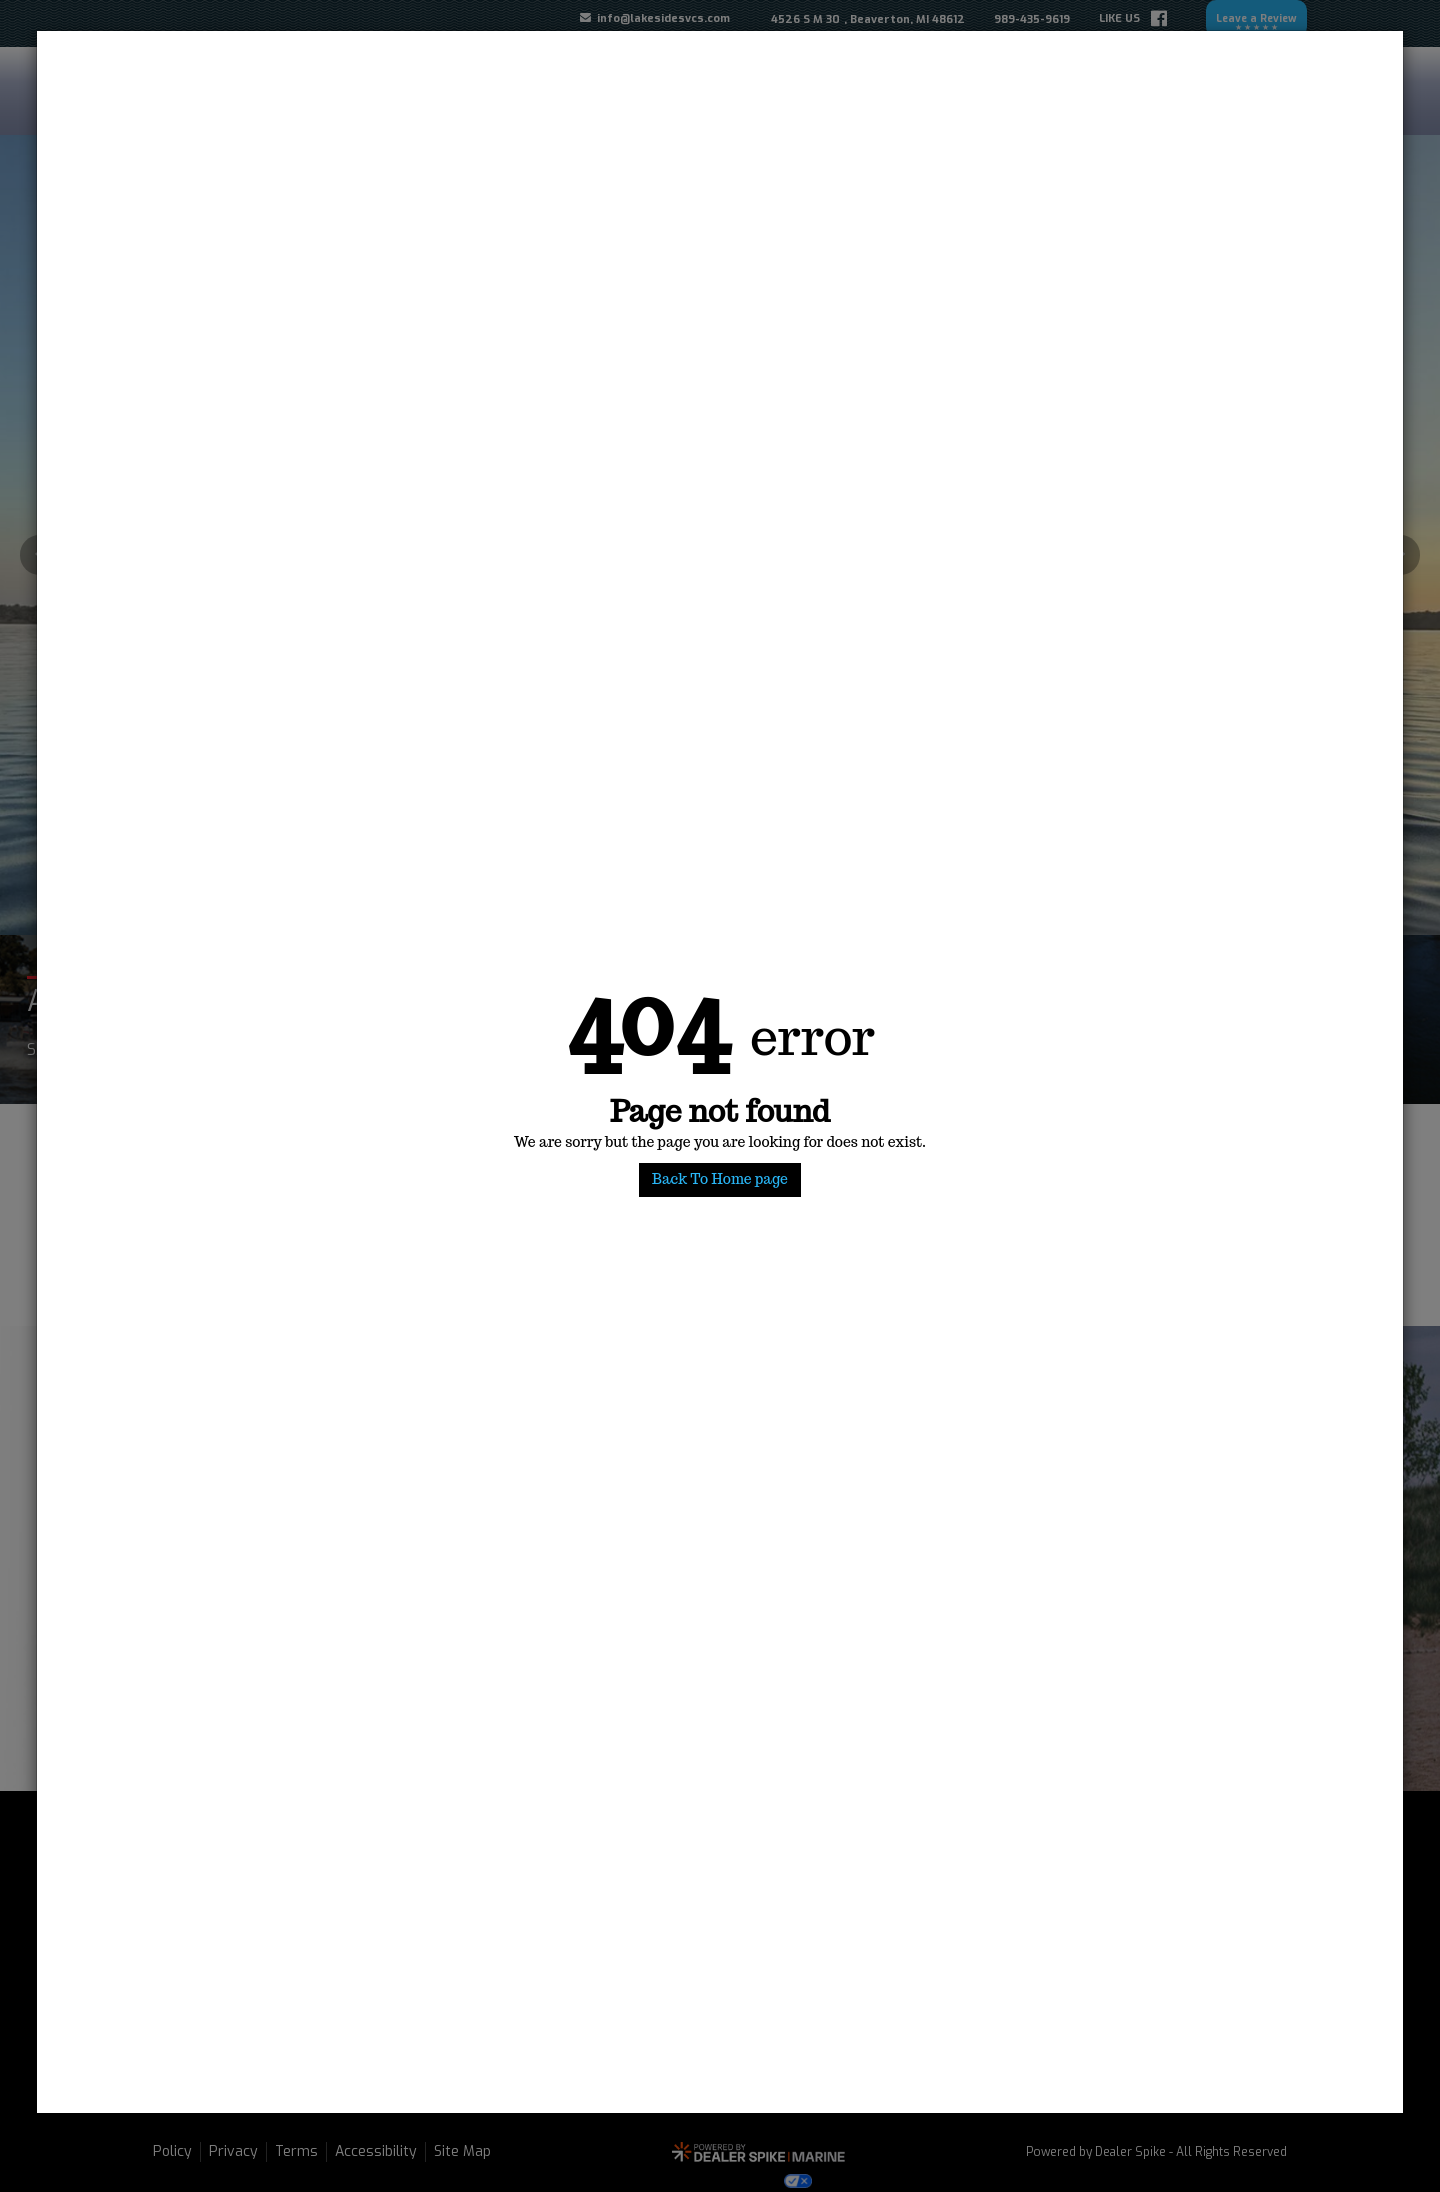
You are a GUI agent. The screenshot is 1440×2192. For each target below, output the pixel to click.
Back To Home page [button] (720, 1179)
